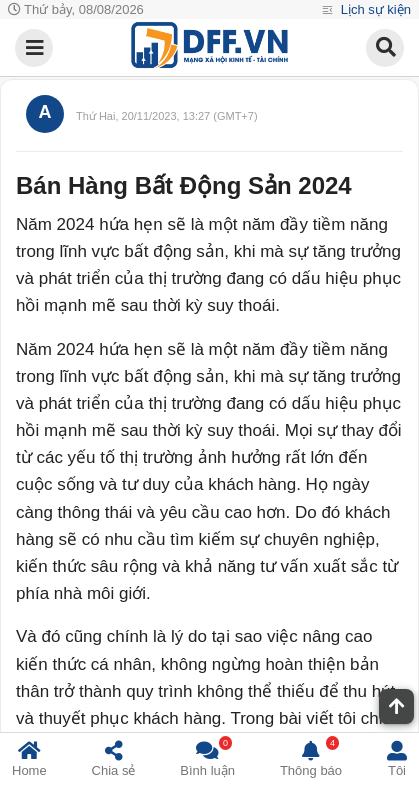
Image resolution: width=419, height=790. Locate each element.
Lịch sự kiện (374, 9)
